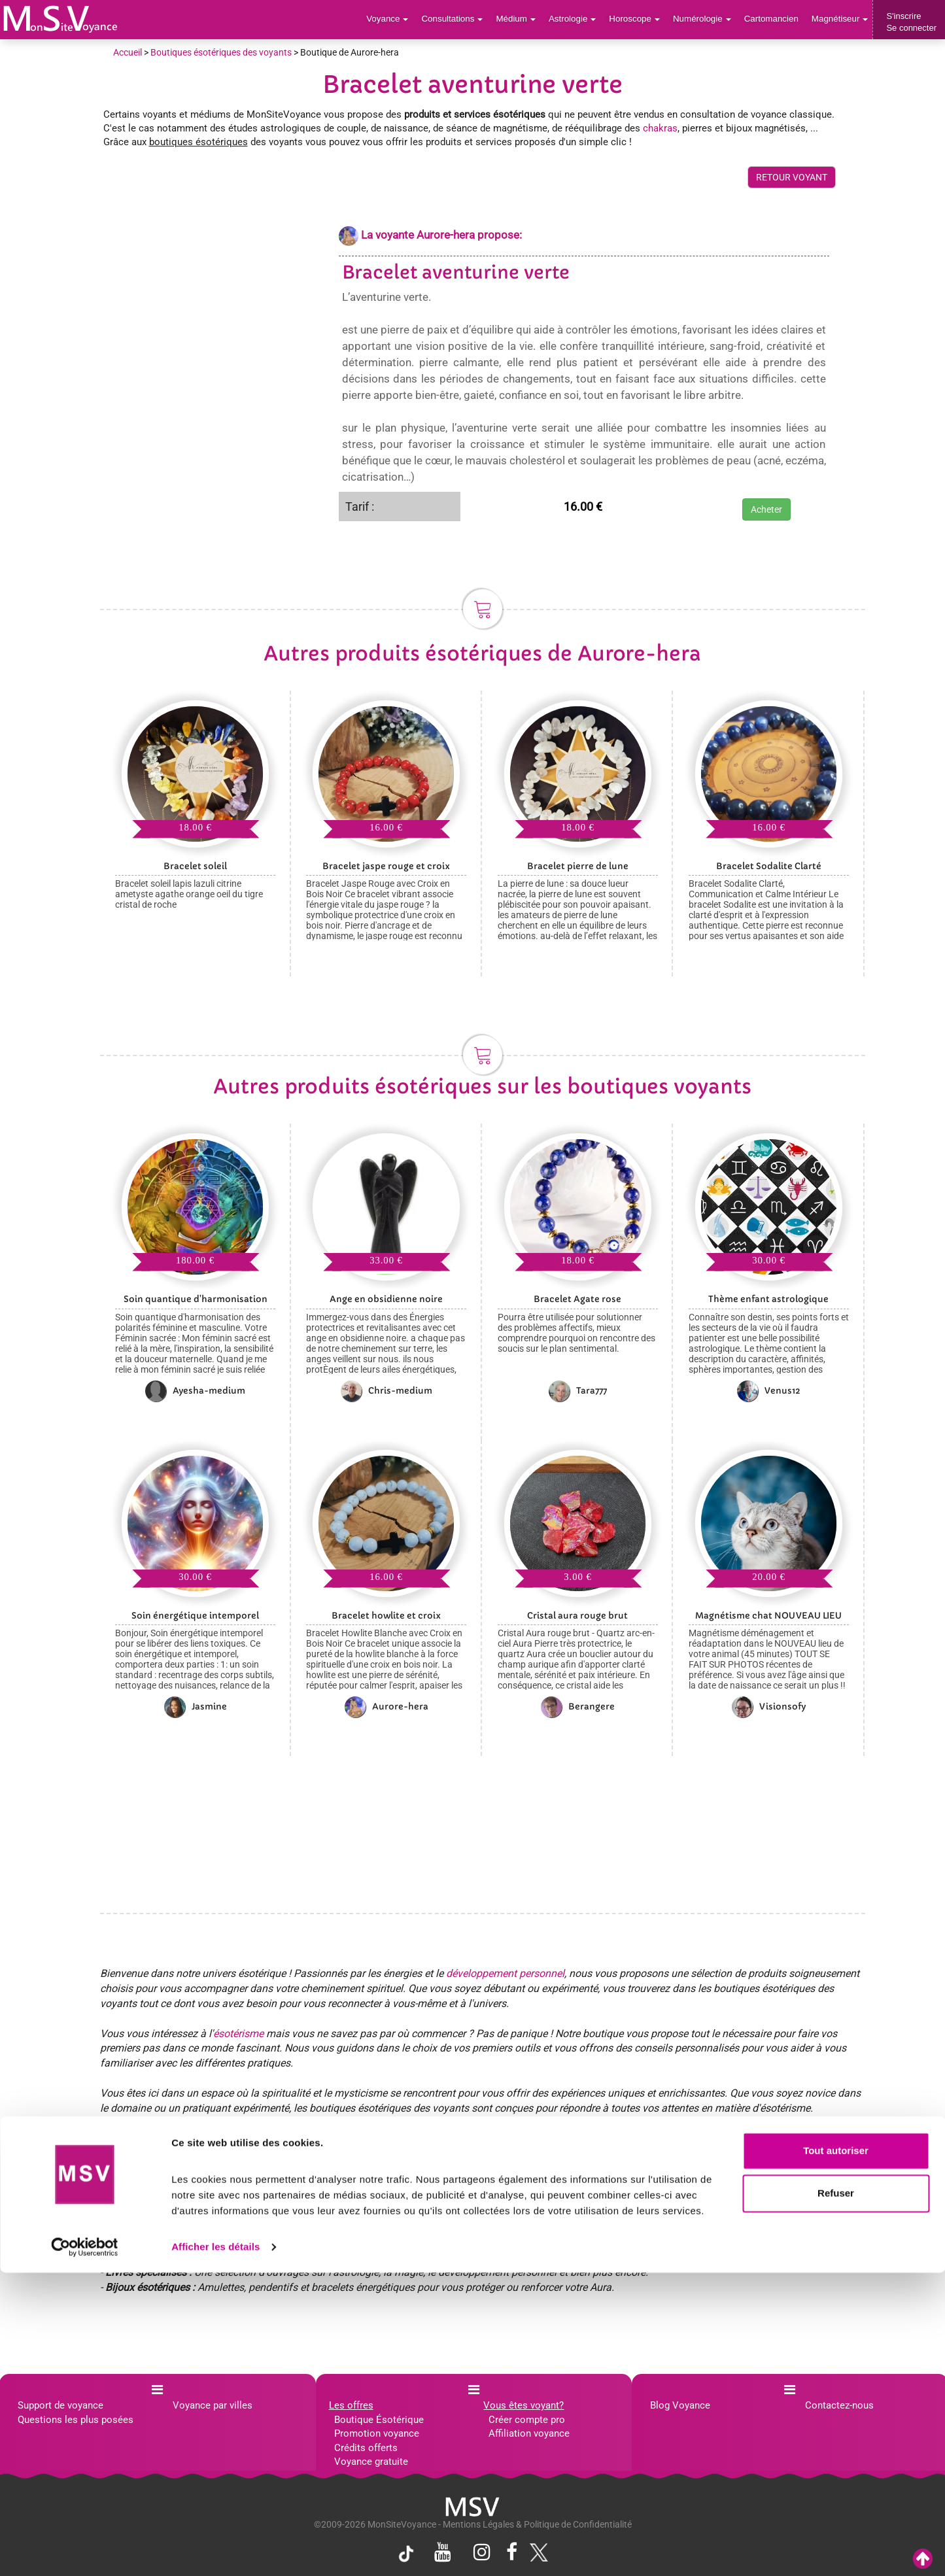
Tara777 (578, 1391)
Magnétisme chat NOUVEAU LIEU (768, 1615)
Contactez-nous (839, 2405)
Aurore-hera (386, 1706)
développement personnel (505, 1973)
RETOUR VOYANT (791, 177)
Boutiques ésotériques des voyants (221, 52)
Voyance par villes (212, 2405)
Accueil (127, 52)
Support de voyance (60, 2405)
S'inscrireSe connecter (911, 22)
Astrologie (578, 19)
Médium (522, 19)
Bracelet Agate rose (577, 1299)
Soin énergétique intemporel (195, 1615)
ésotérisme (238, 2033)
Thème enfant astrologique (768, 1299)
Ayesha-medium (195, 1391)
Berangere (578, 1706)
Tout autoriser (835, 2454)
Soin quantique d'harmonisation (195, 1299)
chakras (660, 128)
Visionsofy (769, 1706)
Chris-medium (386, 1391)
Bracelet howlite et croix (386, 1615)
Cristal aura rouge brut (577, 1615)
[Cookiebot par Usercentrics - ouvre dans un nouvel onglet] (84, 2550)
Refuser (835, 2496)
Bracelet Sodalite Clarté (768, 866)
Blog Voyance (680, 2405)
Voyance (396, 19)
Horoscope (639, 19)
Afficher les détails (215, 2550)
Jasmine (195, 1706)
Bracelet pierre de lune (577, 866)
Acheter (766, 509)
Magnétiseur (840, 19)
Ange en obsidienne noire (386, 1299)
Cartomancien (773, 19)
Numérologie (705, 19)
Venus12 (768, 1391)
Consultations (460, 19)
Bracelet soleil (195, 866)
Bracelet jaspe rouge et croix (386, 866)
